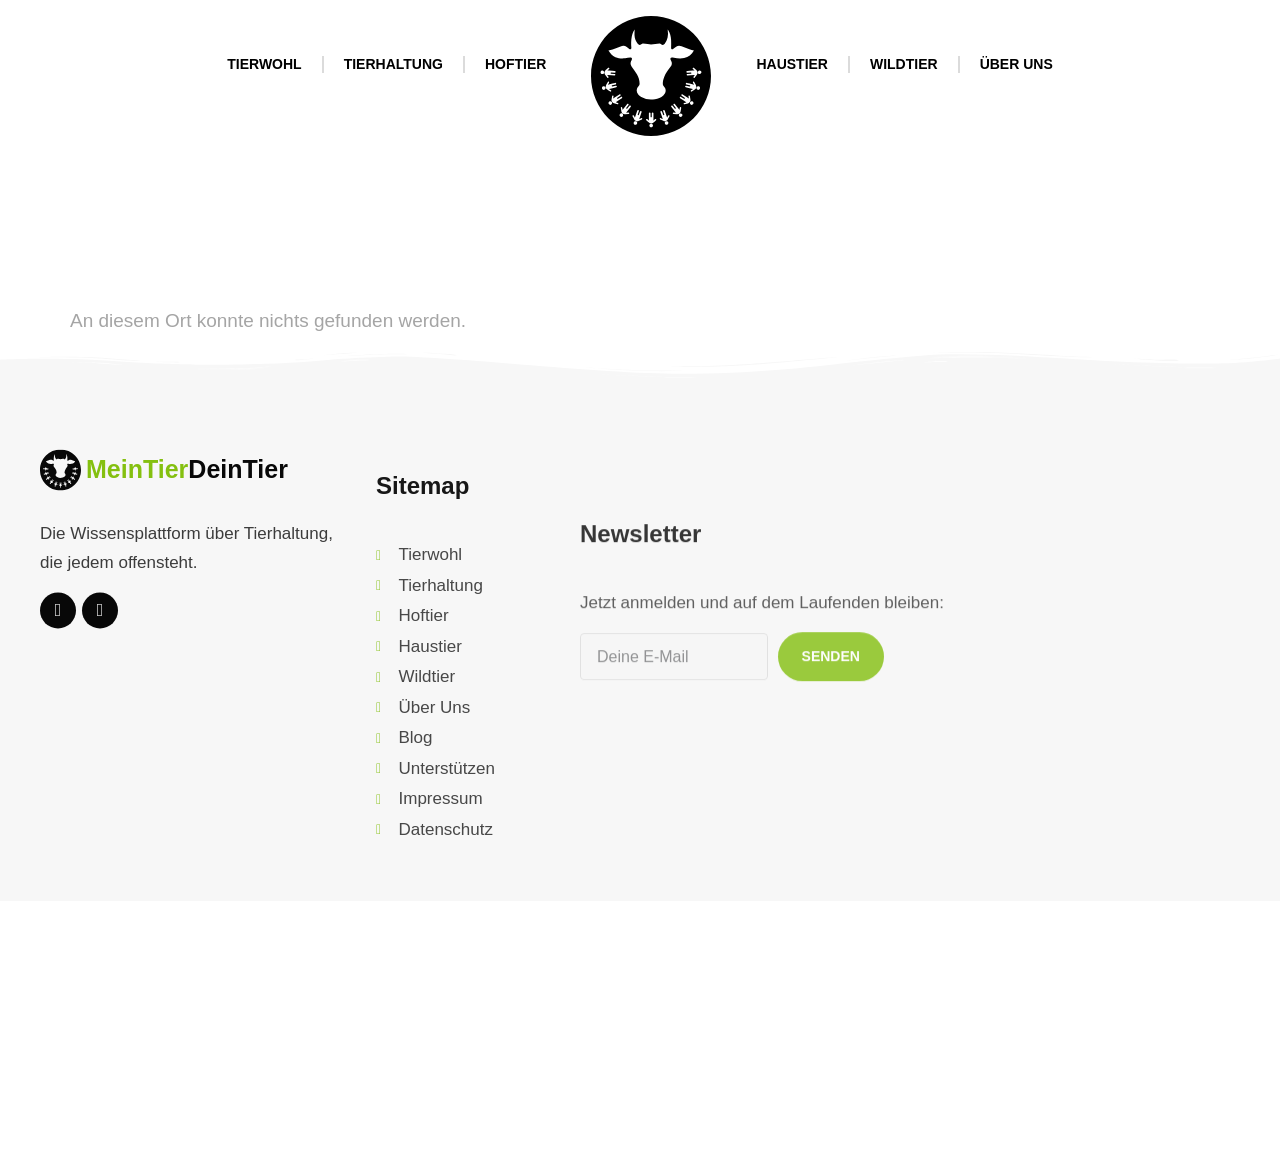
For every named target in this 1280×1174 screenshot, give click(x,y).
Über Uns (1016, 64)
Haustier (792, 64)
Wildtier (904, 64)
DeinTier (238, 493)
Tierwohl (264, 64)
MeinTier (137, 493)
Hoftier (515, 64)
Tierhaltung (393, 64)
